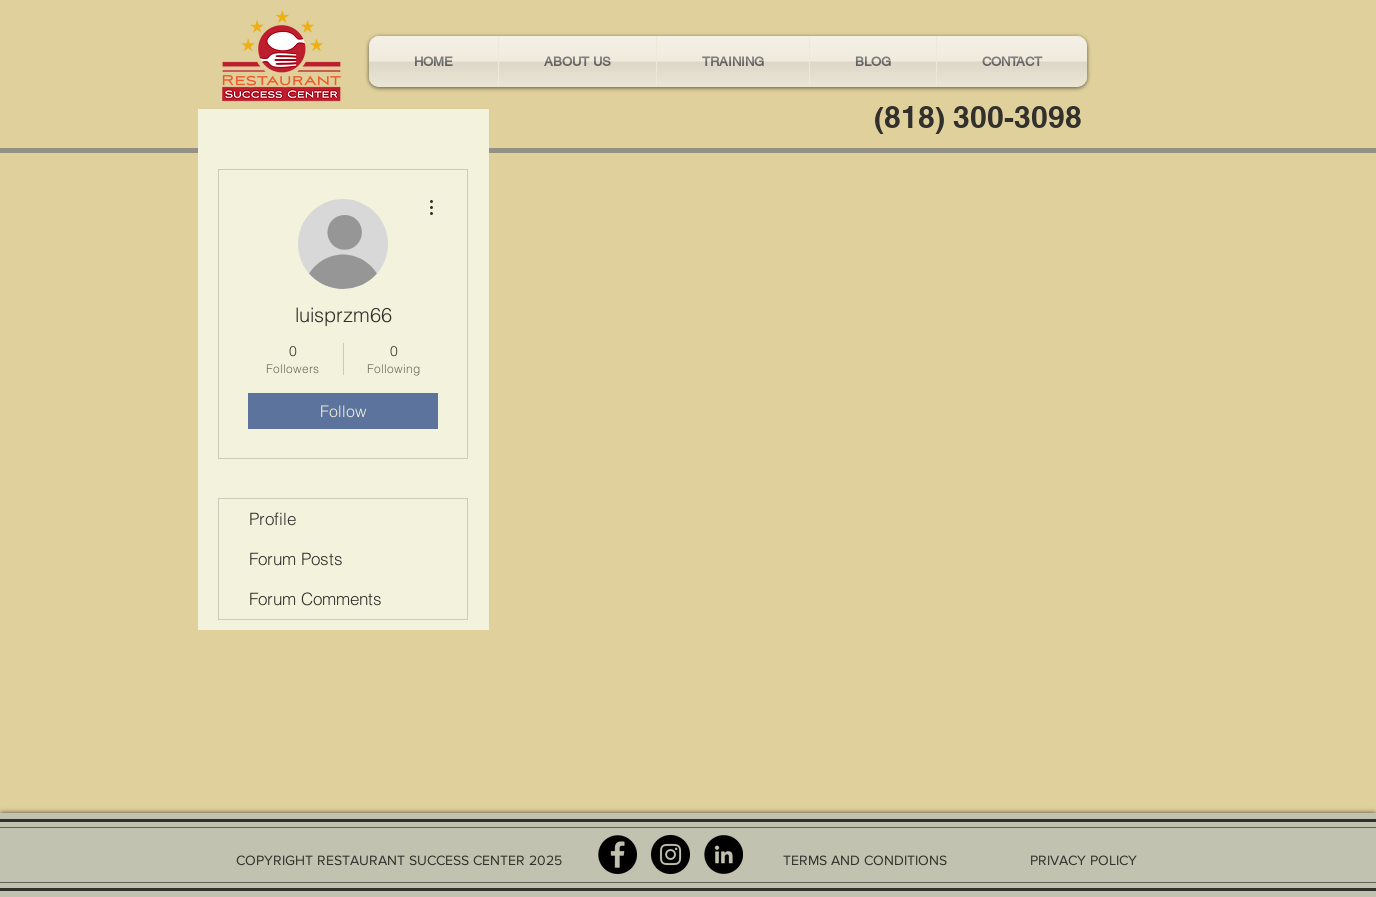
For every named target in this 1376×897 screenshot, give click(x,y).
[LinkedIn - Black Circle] (723, 854)
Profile (272, 518)
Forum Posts (296, 558)
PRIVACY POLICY (1083, 860)
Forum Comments (315, 598)
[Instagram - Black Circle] (670, 854)
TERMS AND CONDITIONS (865, 860)
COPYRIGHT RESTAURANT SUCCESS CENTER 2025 (399, 860)
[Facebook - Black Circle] (617, 854)
